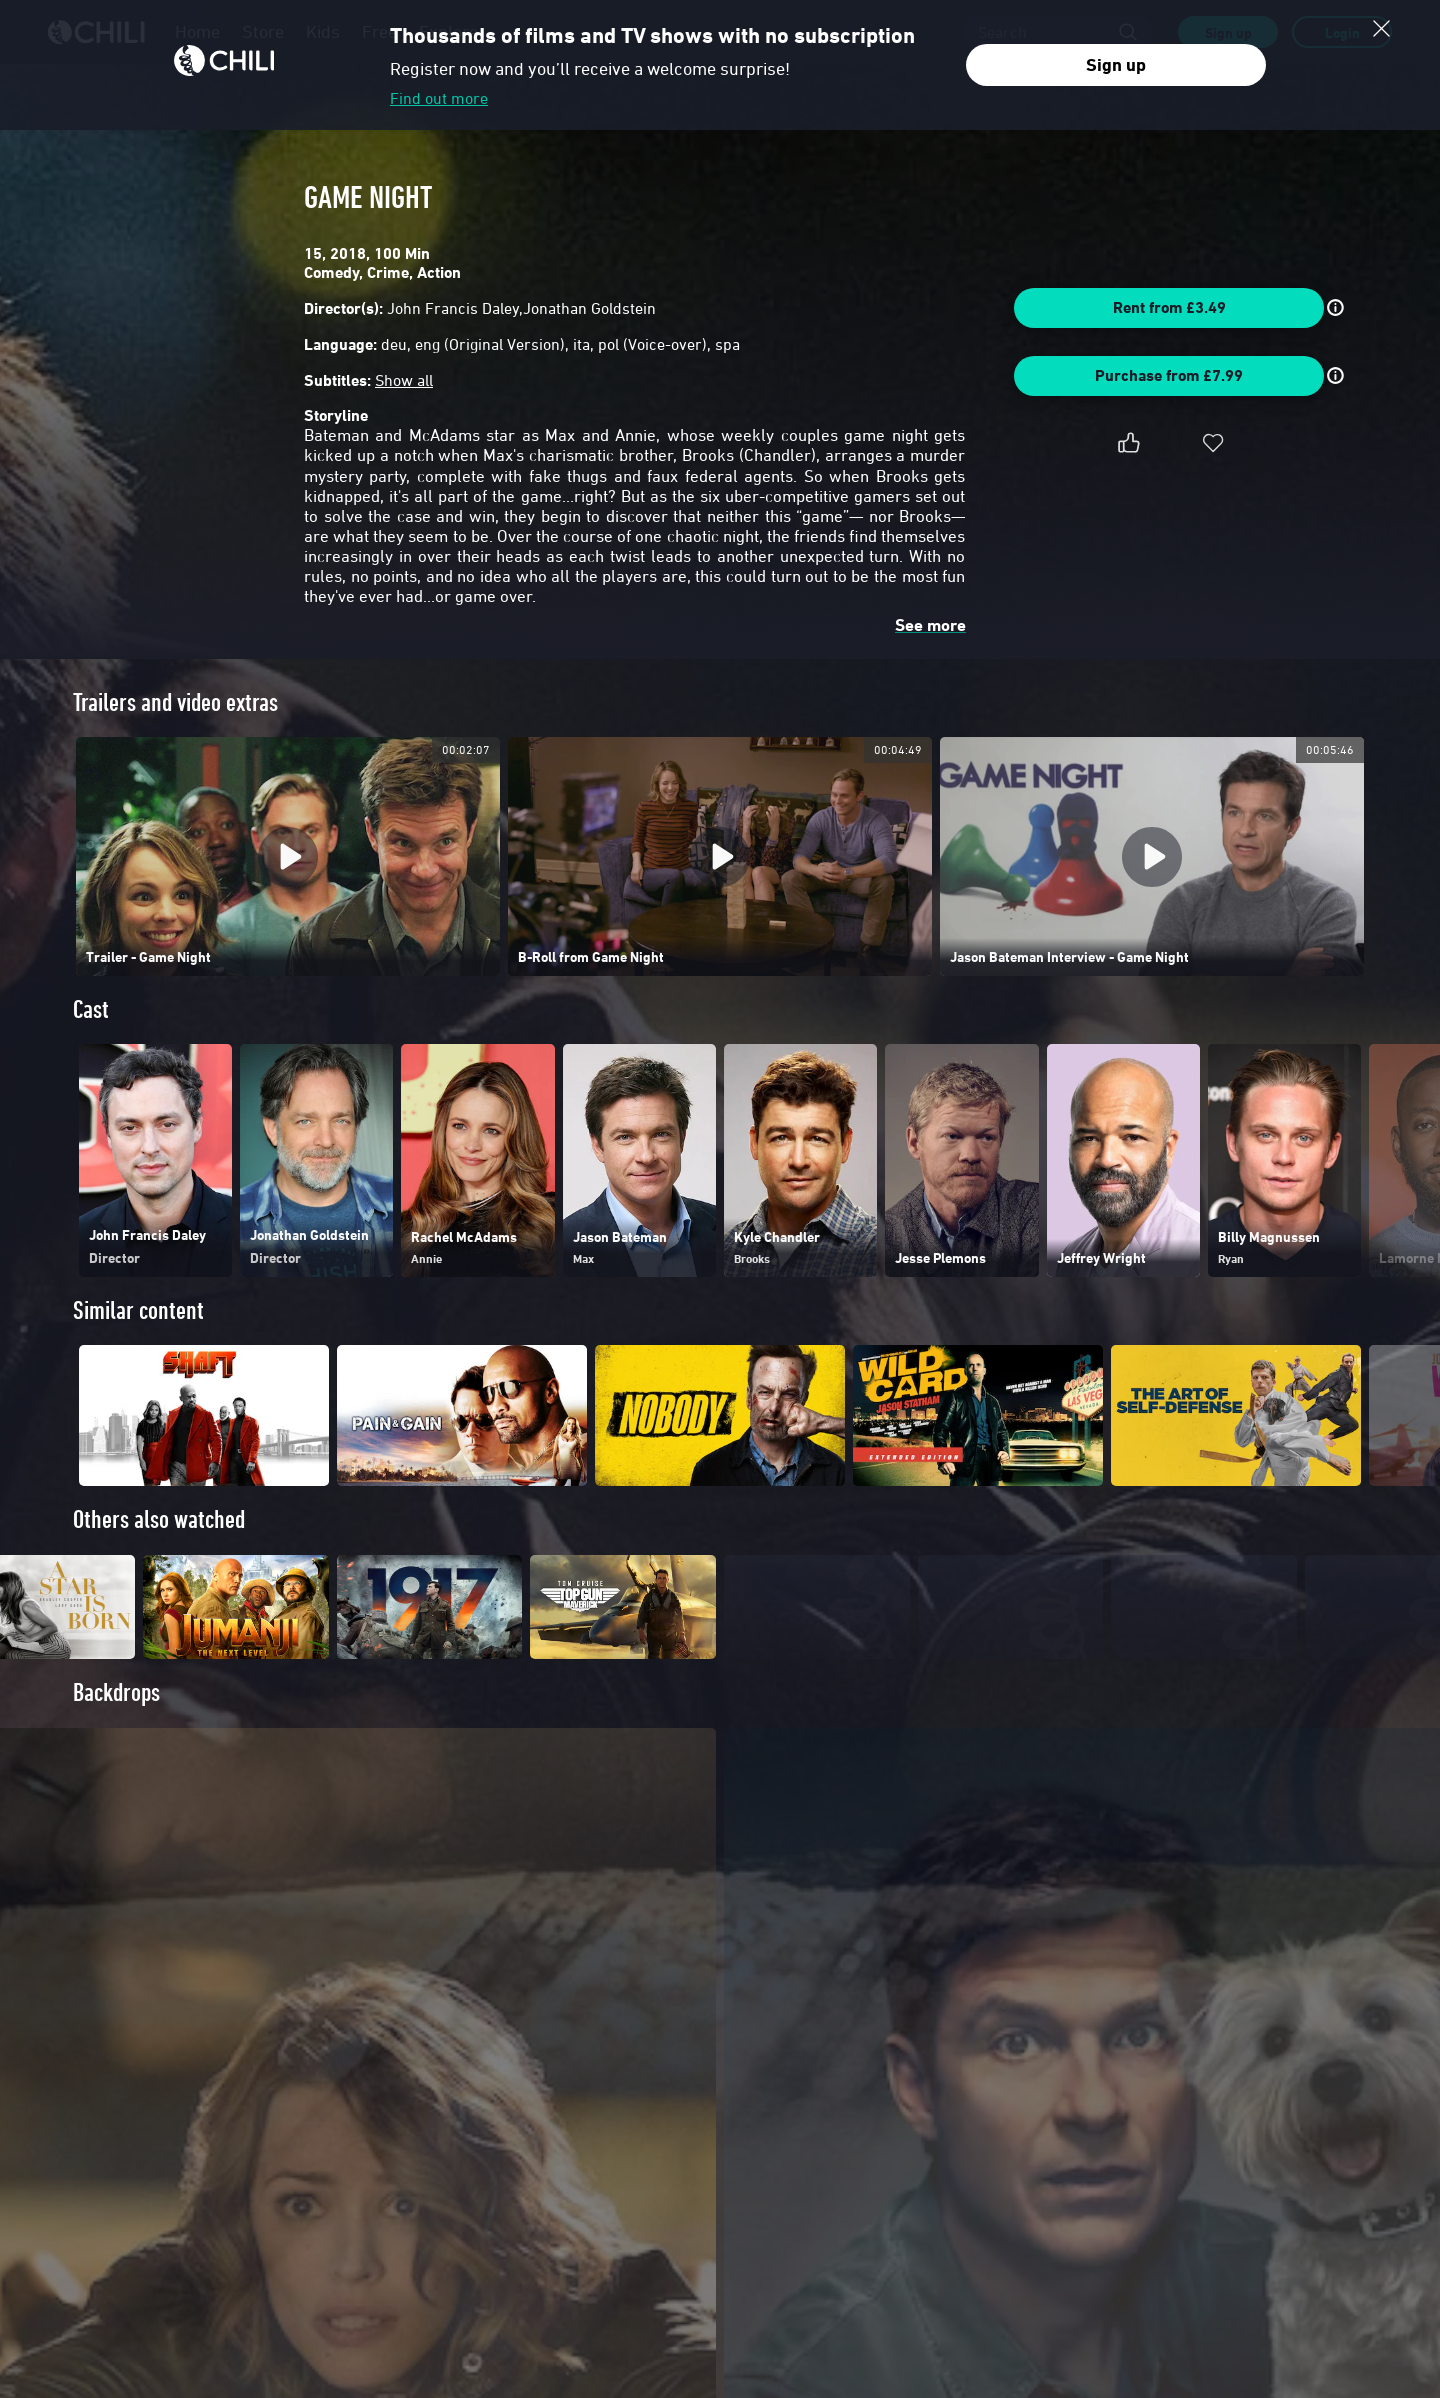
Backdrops (116, 1728)
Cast (91, 1009)
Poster (100, 2038)
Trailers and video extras (175, 702)
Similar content (138, 1310)
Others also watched (159, 1519)
